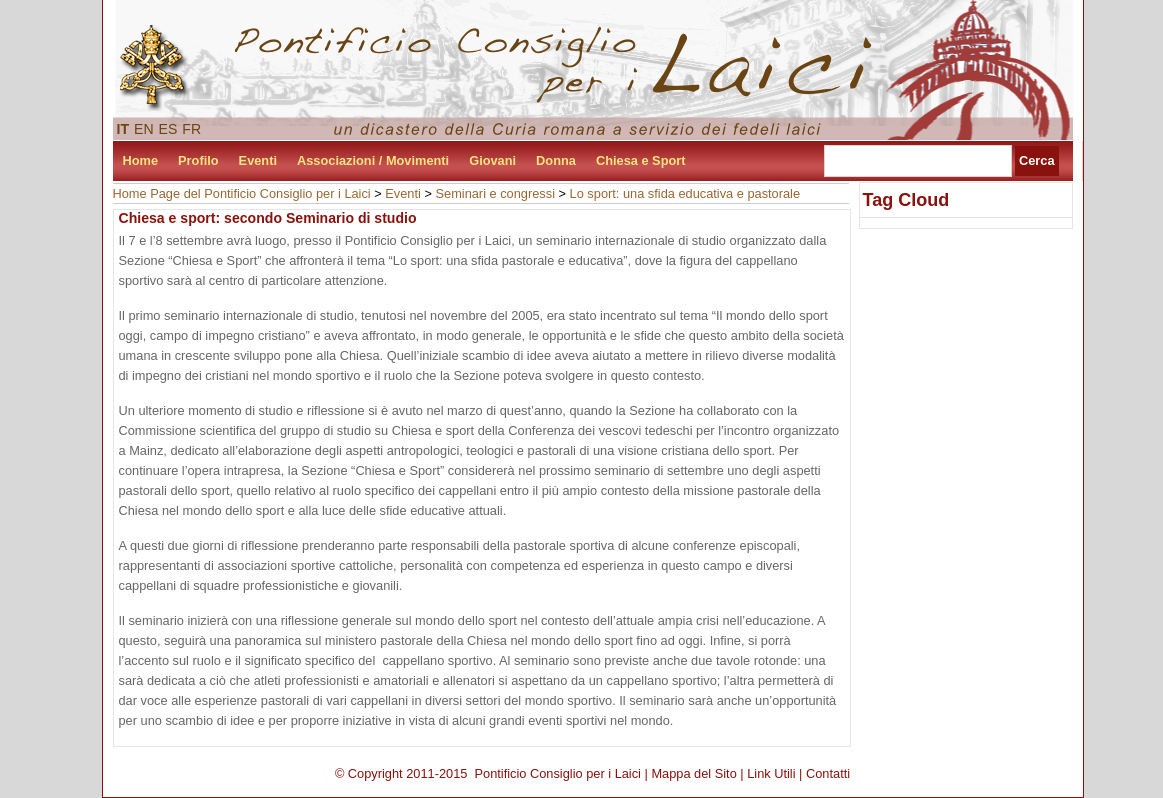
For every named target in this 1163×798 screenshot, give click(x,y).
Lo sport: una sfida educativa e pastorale (685, 193)
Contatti (828, 773)
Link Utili (771, 773)
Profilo (198, 160)
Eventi (258, 160)
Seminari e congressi (495, 193)
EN (144, 129)
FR (191, 129)
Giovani (492, 160)
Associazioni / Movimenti (373, 160)
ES (168, 129)
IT (123, 129)
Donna (556, 160)
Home (141, 160)
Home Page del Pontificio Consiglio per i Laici (242, 193)
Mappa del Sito (693, 773)
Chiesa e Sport (641, 160)
